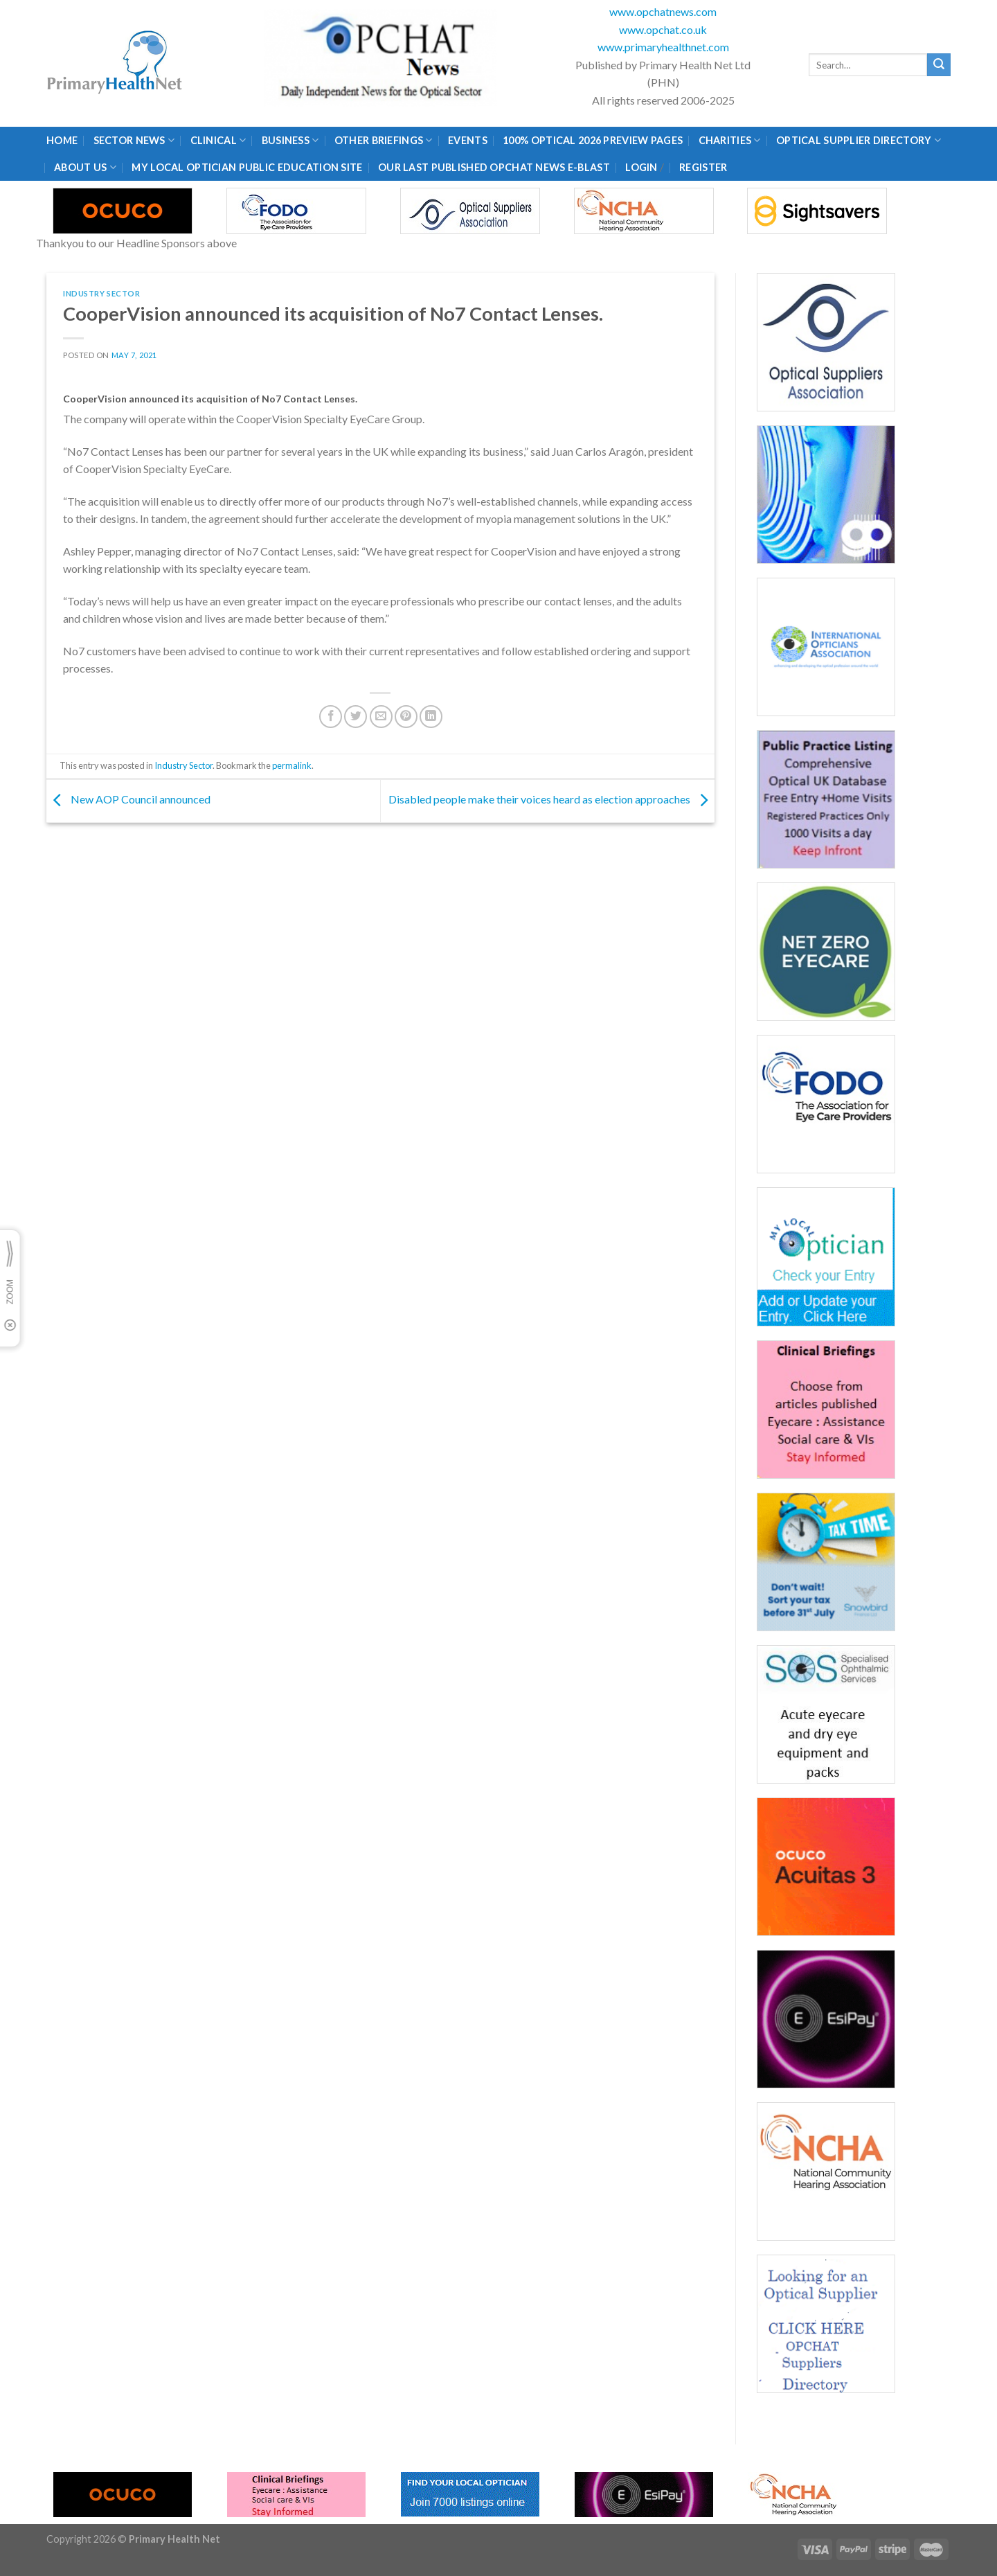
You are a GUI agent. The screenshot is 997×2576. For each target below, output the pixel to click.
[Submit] (939, 65)
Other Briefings (383, 140)
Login (641, 167)
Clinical (218, 140)
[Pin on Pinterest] (406, 716)
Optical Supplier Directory (858, 140)
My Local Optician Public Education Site (247, 167)
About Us (85, 167)
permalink (292, 765)
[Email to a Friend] (381, 716)
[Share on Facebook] (330, 716)
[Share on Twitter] (355, 716)
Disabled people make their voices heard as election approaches (551, 799)
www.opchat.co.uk (663, 29)
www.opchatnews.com (663, 11)
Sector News (134, 140)
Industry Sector (101, 293)
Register (703, 167)
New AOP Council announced (128, 799)
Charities (730, 140)
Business (290, 140)
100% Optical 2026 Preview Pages (593, 140)
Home (62, 140)
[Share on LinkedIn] (431, 716)
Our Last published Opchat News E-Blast (494, 167)
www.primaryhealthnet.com (663, 46)
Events (467, 140)
